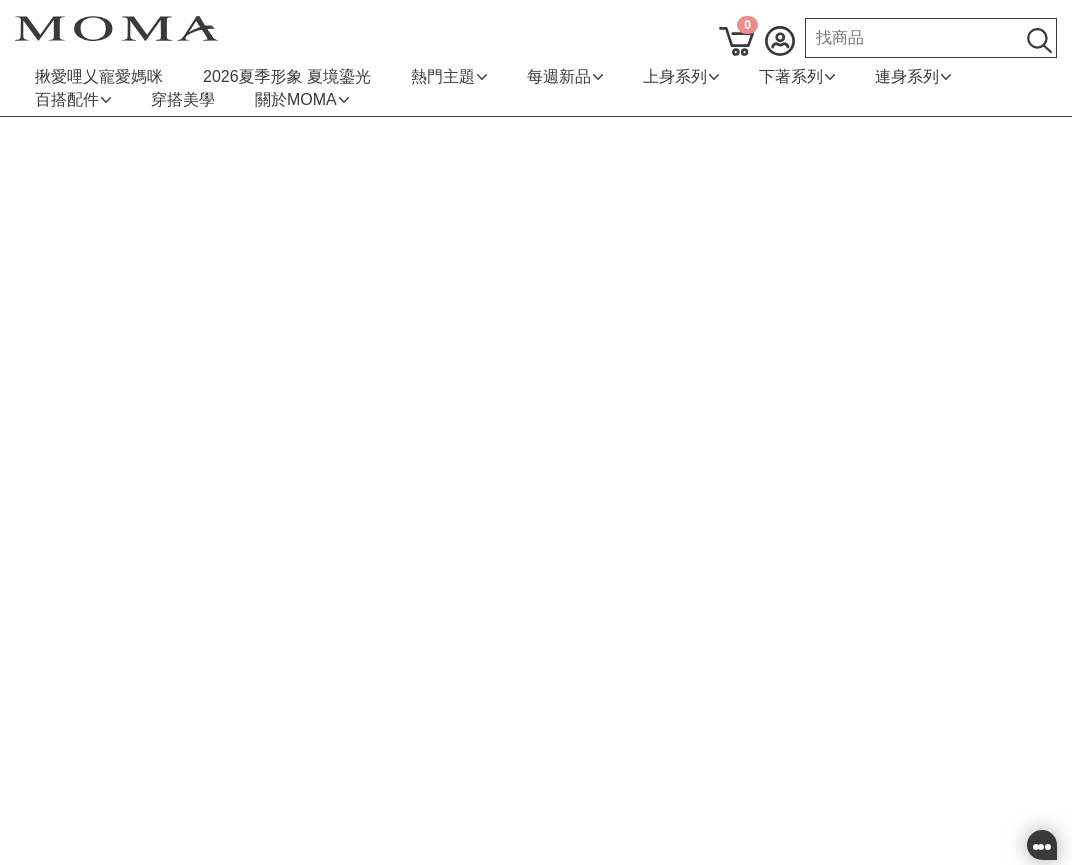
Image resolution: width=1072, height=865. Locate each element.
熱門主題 (449, 76)
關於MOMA (302, 99)
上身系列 (681, 76)
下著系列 (797, 76)
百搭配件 (73, 99)
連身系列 (913, 76)
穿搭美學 (183, 99)
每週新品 (565, 76)
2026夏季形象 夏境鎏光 (287, 76)
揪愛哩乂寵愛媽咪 (99, 76)
